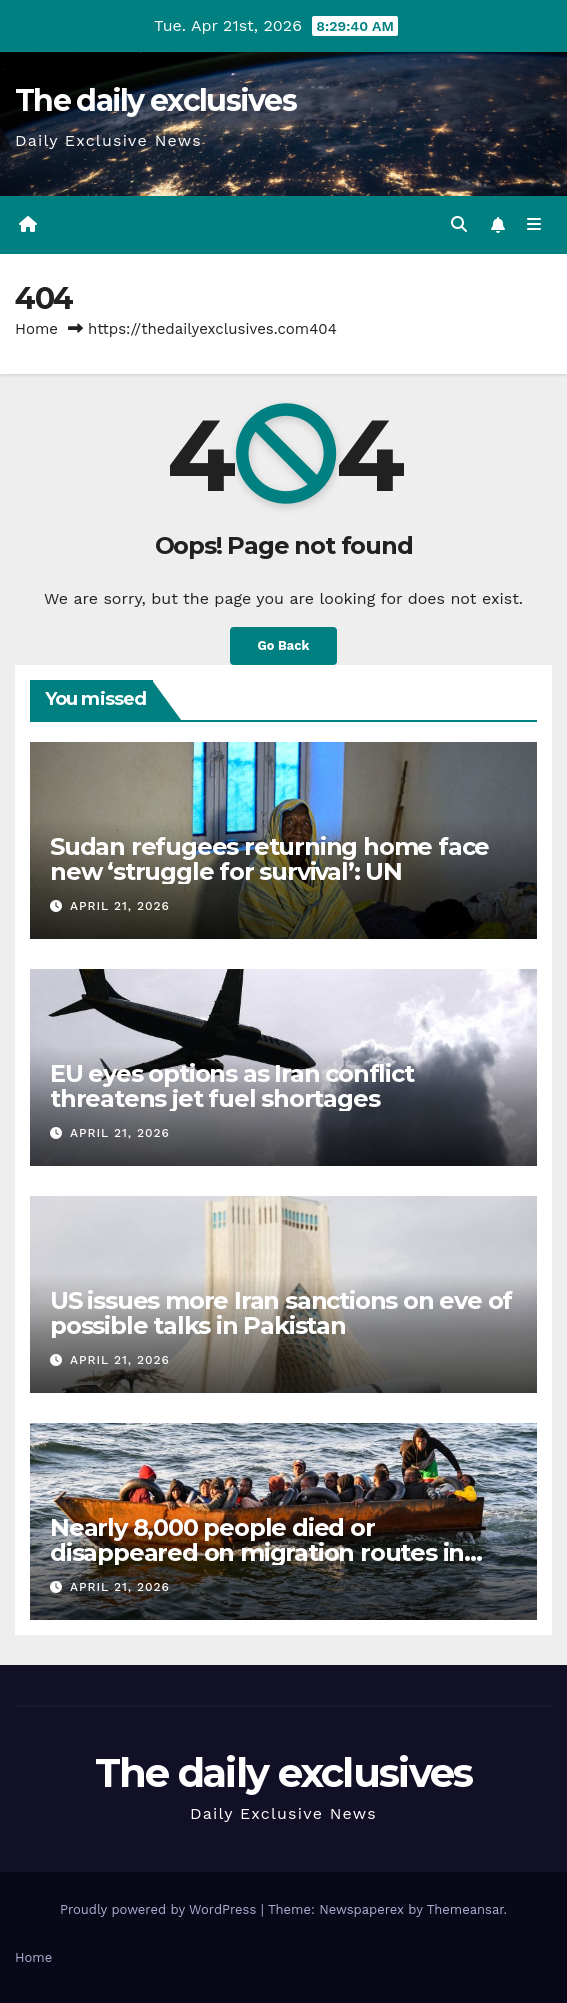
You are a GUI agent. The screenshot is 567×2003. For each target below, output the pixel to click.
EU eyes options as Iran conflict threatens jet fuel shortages (232, 1086)
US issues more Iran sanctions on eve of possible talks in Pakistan (281, 1313)
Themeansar (465, 1909)
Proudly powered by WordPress (160, 1909)
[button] (459, 224)
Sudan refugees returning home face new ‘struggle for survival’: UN (269, 859)
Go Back (284, 645)
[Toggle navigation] (534, 225)
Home (36, 329)
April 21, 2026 (120, 906)
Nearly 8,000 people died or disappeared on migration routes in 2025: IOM (257, 1552)
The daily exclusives (155, 100)
